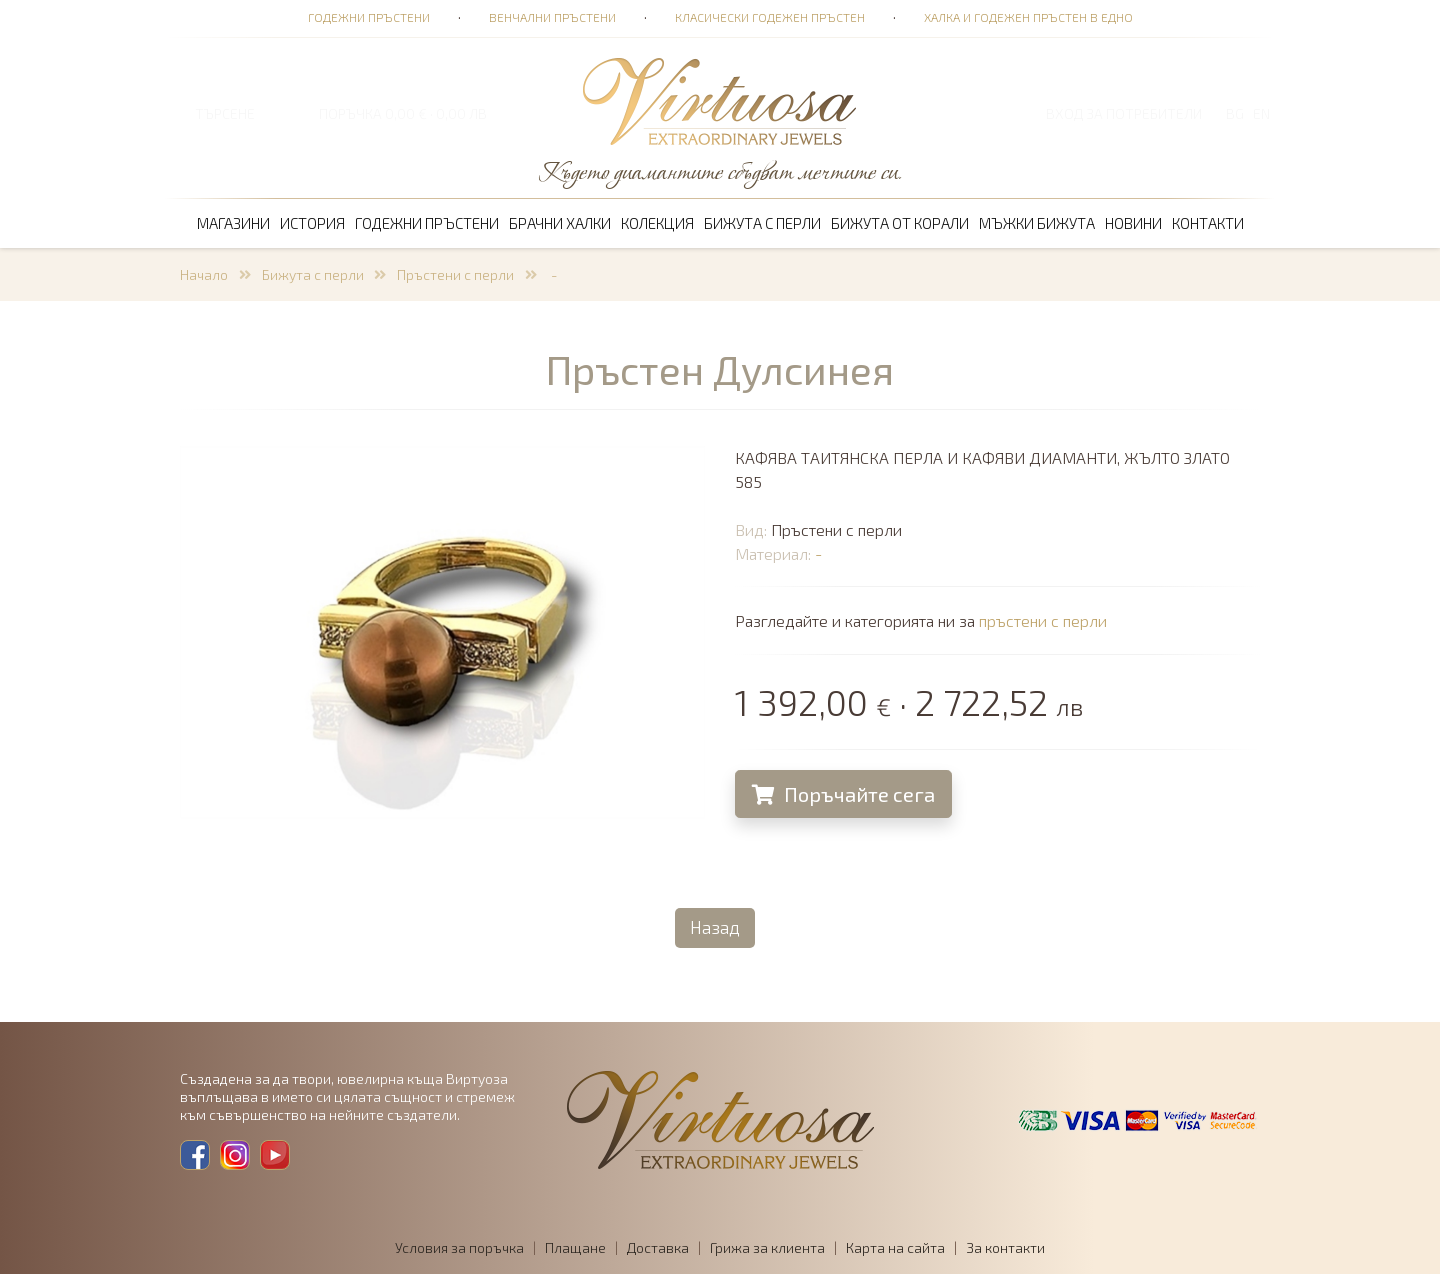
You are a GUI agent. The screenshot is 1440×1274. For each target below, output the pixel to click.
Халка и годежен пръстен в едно (1028, 17)
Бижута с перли (762, 223)
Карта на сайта (895, 1247)
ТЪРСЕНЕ (225, 113)
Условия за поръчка (459, 1247)
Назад (715, 927)
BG (1235, 113)
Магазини (233, 223)
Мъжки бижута (1037, 223)
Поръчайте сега (844, 794)
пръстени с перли (1044, 620)
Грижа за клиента (767, 1247)
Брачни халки (560, 223)
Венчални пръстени (552, 17)
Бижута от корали (900, 223)
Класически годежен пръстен (770, 17)
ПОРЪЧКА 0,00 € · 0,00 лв (403, 113)
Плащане (575, 1247)
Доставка (658, 1247)
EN (1261, 113)
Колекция (657, 223)
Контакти (1208, 223)
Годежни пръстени (369, 17)
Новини (1133, 223)
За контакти (1005, 1247)
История (312, 223)
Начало (204, 274)
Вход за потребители (1124, 113)
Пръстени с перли (455, 274)
